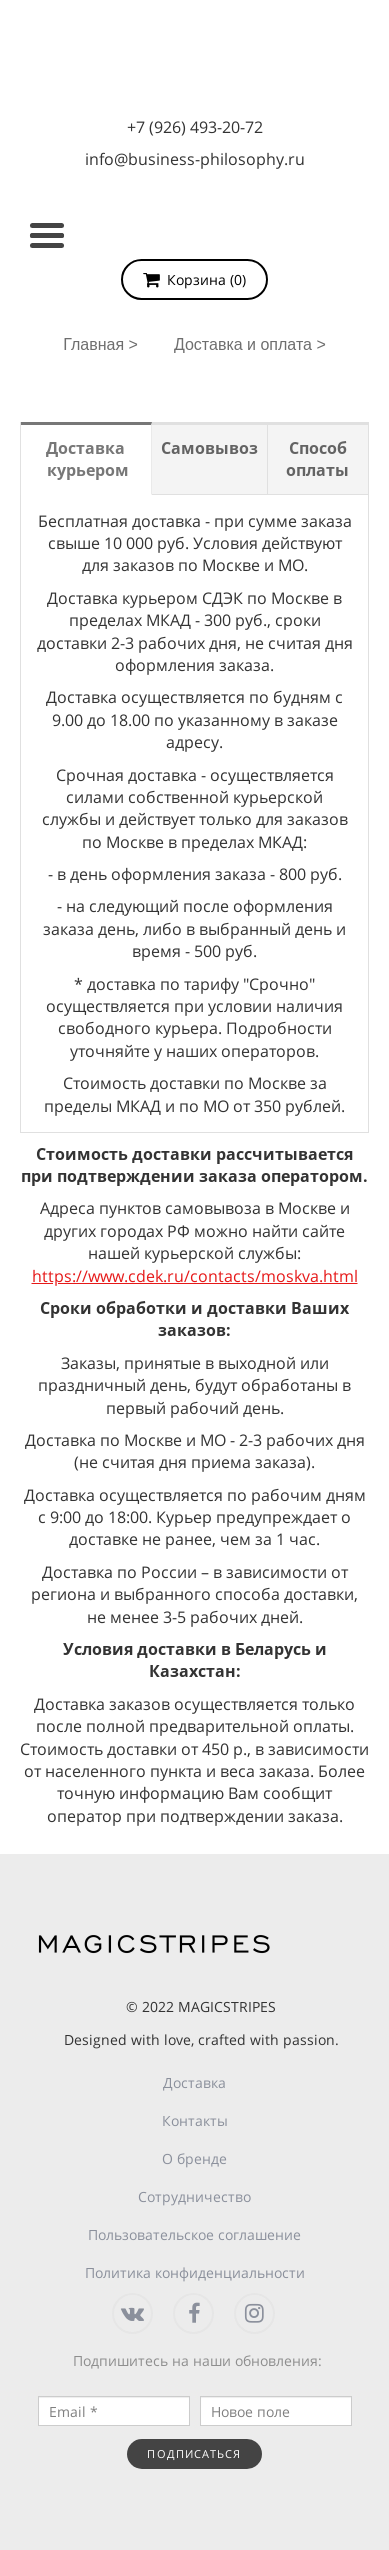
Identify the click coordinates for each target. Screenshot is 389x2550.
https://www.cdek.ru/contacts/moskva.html (195, 1276)
